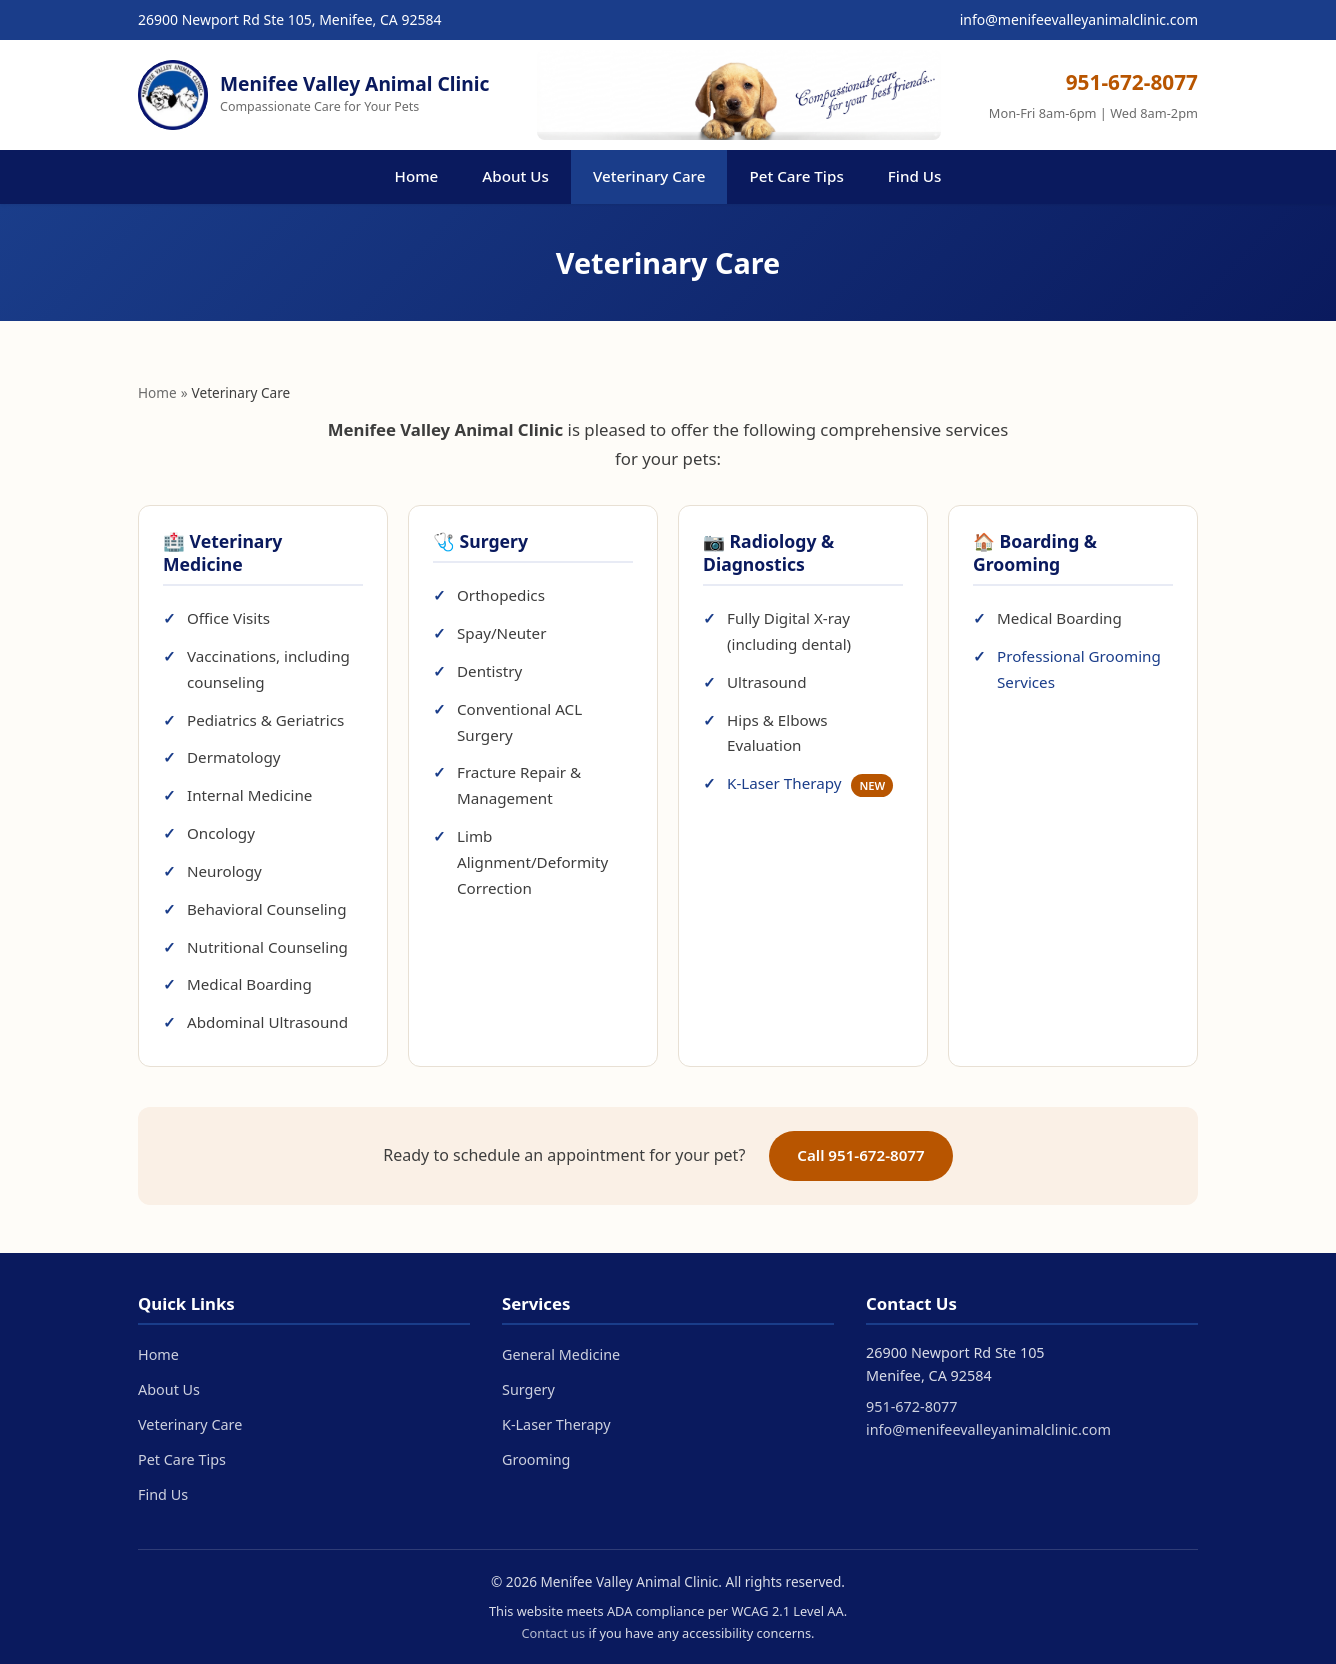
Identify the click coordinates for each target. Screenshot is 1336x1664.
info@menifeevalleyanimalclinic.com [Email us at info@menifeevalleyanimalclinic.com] (1079, 19)
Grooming (536, 1459)
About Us (515, 176)
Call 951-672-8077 (861, 1155)
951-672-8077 (912, 1406)
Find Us (915, 176)
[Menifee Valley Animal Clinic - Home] (313, 95)
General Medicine (561, 1354)
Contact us (553, 1633)
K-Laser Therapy (810, 783)
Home (417, 176)
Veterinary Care (649, 176)
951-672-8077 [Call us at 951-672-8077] (1132, 82)
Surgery (528, 1389)
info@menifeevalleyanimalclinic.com (988, 1429)
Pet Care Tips (796, 176)
